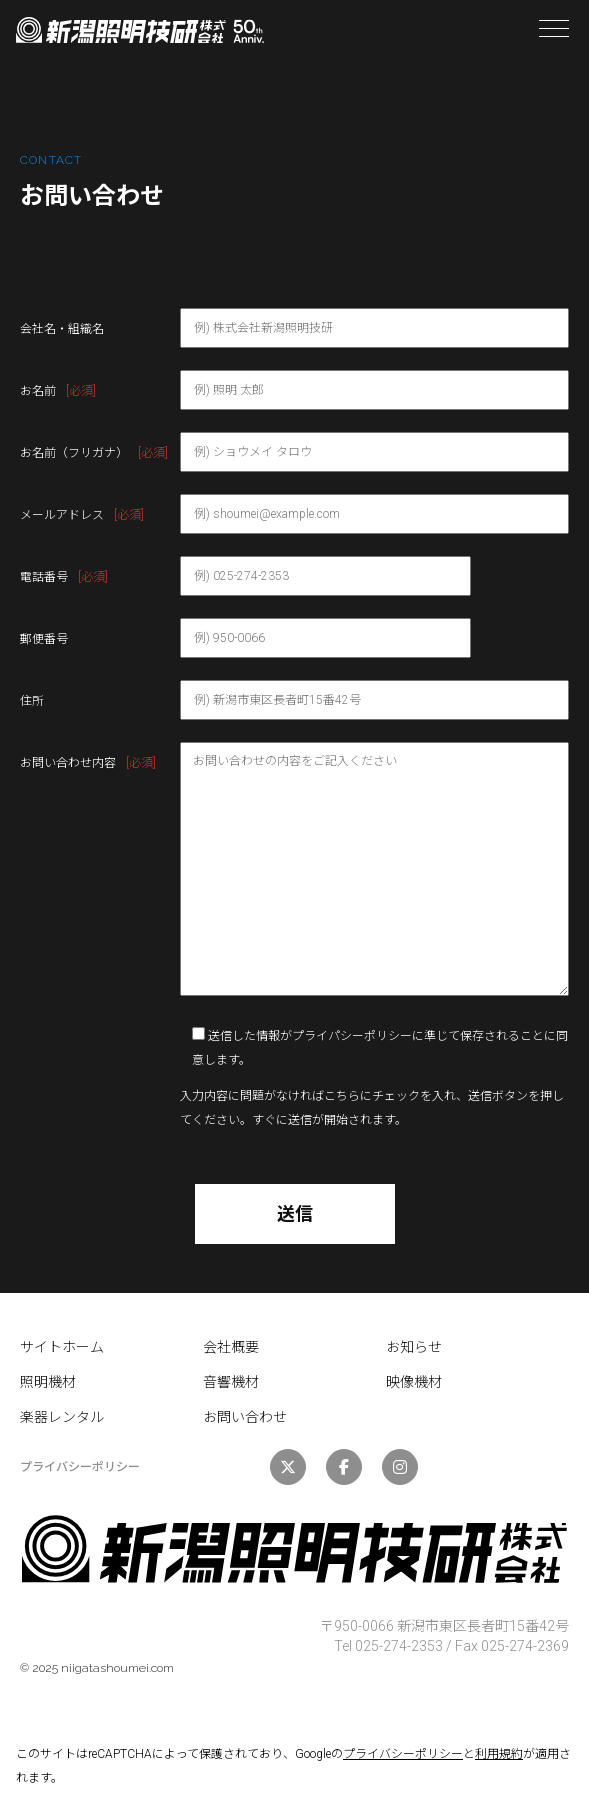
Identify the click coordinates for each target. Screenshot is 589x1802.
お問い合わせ (245, 1417)
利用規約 (499, 1754)
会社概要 (231, 1347)
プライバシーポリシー (403, 1754)
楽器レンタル (62, 1417)
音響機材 (231, 1382)
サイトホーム (62, 1347)
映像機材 (414, 1382)
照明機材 (48, 1382)
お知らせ (414, 1347)
